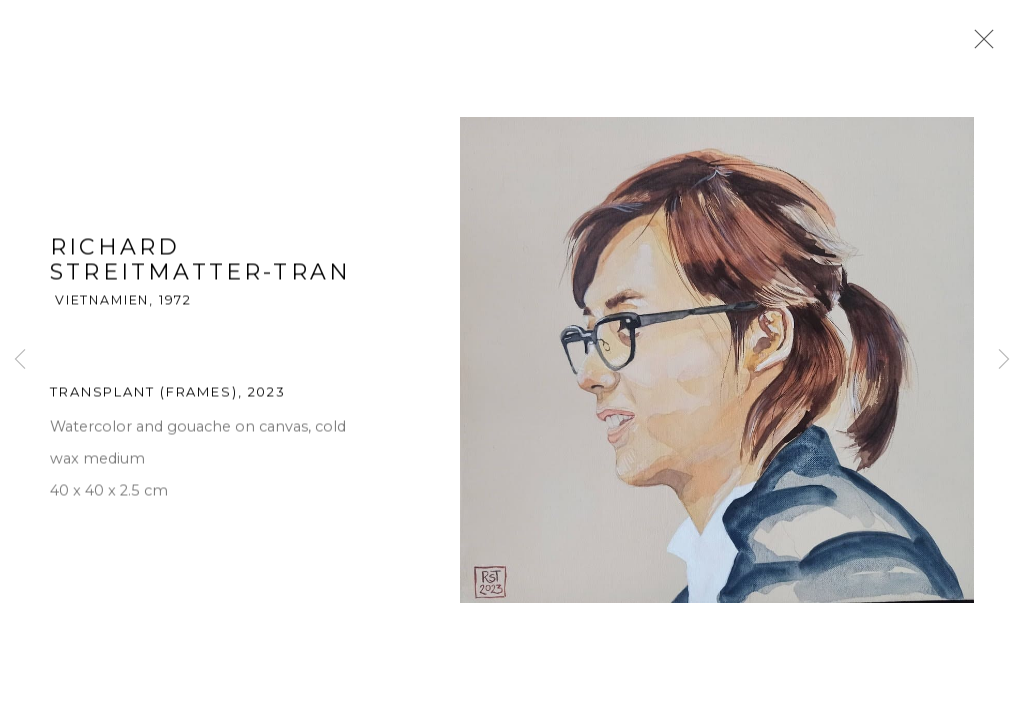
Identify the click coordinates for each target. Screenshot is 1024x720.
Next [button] (1004, 360)
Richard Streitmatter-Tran (200, 261)
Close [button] (979, 45)
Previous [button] (20, 360)
